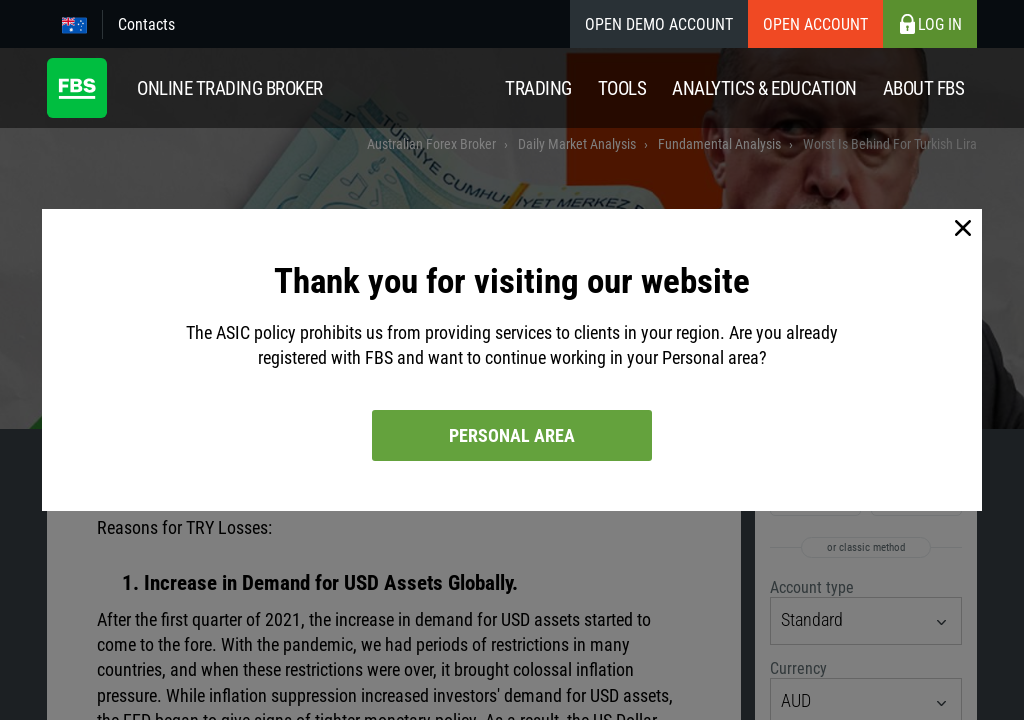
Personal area (512, 435)
